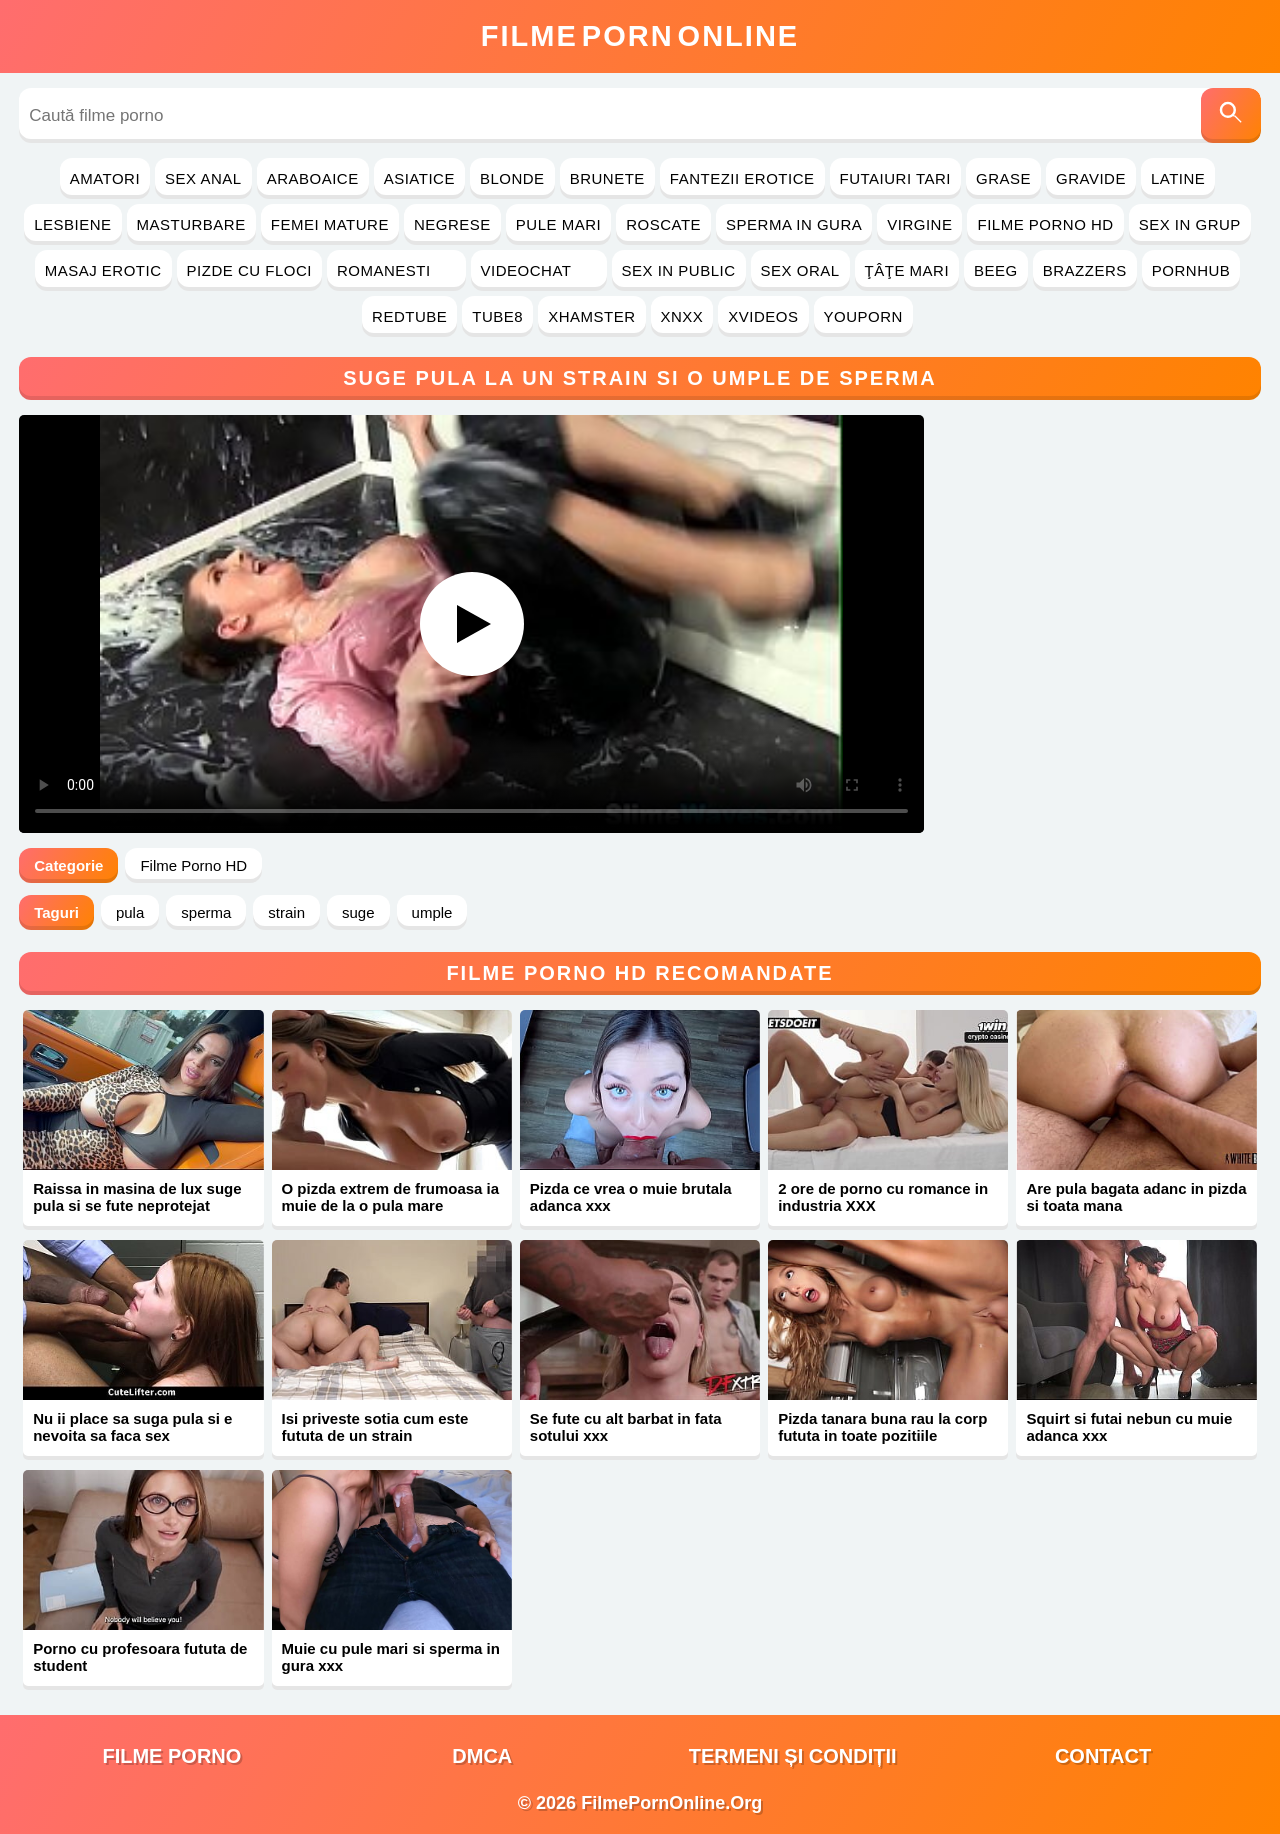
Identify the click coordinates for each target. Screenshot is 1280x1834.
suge (358, 912)
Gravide (1091, 178)
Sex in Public (679, 270)
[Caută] (1231, 115)
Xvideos (763, 316)
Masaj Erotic (103, 270)
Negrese (452, 224)
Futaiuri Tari (896, 178)
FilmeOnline (640, 36)
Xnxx (682, 316)
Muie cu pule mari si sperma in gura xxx (391, 1657)
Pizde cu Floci (249, 270)
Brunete (607, 178)
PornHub (1191, 270)
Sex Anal (203, 178)
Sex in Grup (1190, 224)
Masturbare (191, 224)
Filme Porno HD (1045, 224)
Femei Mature (330, 224)
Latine (1178, 178)
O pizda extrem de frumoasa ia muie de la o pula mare (391, 1197)
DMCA (482, 1756)
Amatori (105, 178)
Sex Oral (800, 270)
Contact (1103, 1756)
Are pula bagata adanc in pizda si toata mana (1136, 1197)
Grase (1003, 178)
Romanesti (396, 270)
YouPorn (863, 316)
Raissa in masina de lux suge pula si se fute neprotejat (137, 1197)
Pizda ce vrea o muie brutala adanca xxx (631, 1197)
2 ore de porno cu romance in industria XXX (883, 1197)
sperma (206, 912)
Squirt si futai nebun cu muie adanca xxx (1129, 1427)
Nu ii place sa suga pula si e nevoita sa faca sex (132, 1427)
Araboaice (313, 178)
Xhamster (591, 316)
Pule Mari (558, 224)
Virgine (919, 224)
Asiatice (419, 178)
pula (130, 912)
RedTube (409, 316)
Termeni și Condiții (793, 1756)
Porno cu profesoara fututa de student (140, 1657)
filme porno (171, 1756)
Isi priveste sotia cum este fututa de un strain (375, 1427)
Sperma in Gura (794, 224)
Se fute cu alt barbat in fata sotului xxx (626, 1427)
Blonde (512, 178)
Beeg (996, 270)
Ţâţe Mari (907, 270)
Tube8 (497, 316)
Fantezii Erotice (742, 178)
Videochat (539, 270)
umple (432, 912)
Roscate (663, 224)
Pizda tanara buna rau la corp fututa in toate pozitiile (882, 1427)
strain (286, 912)
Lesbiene (72, 224)
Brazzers (1085, 270)
